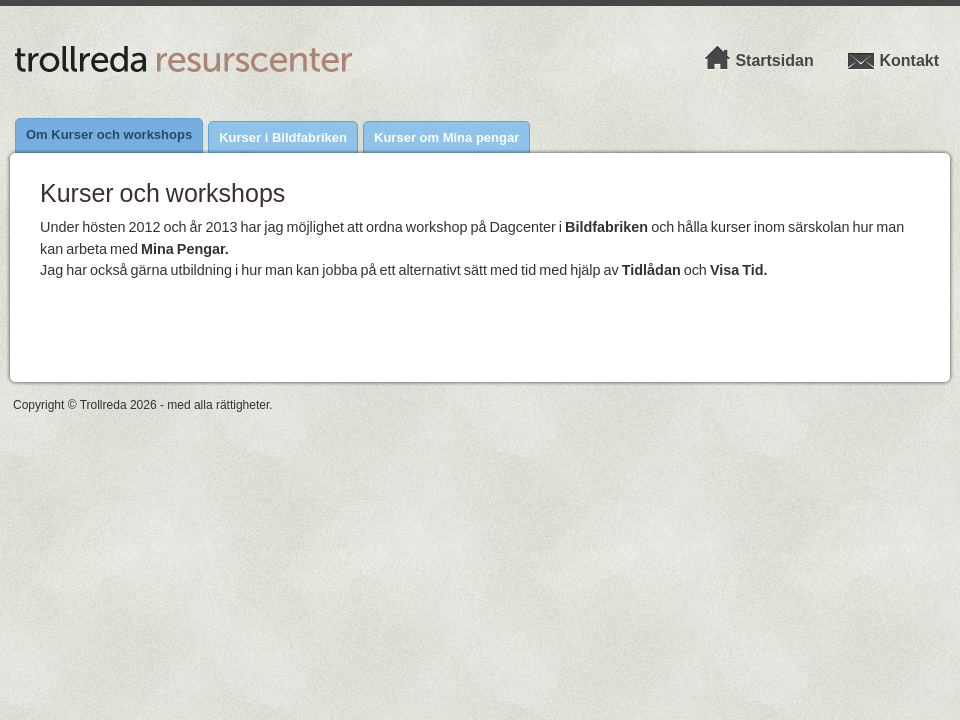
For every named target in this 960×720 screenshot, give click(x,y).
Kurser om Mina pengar (446, 137)
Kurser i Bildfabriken (283, 137)
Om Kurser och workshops (109, 134)
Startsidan (759, 60)
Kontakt (893, 60)
